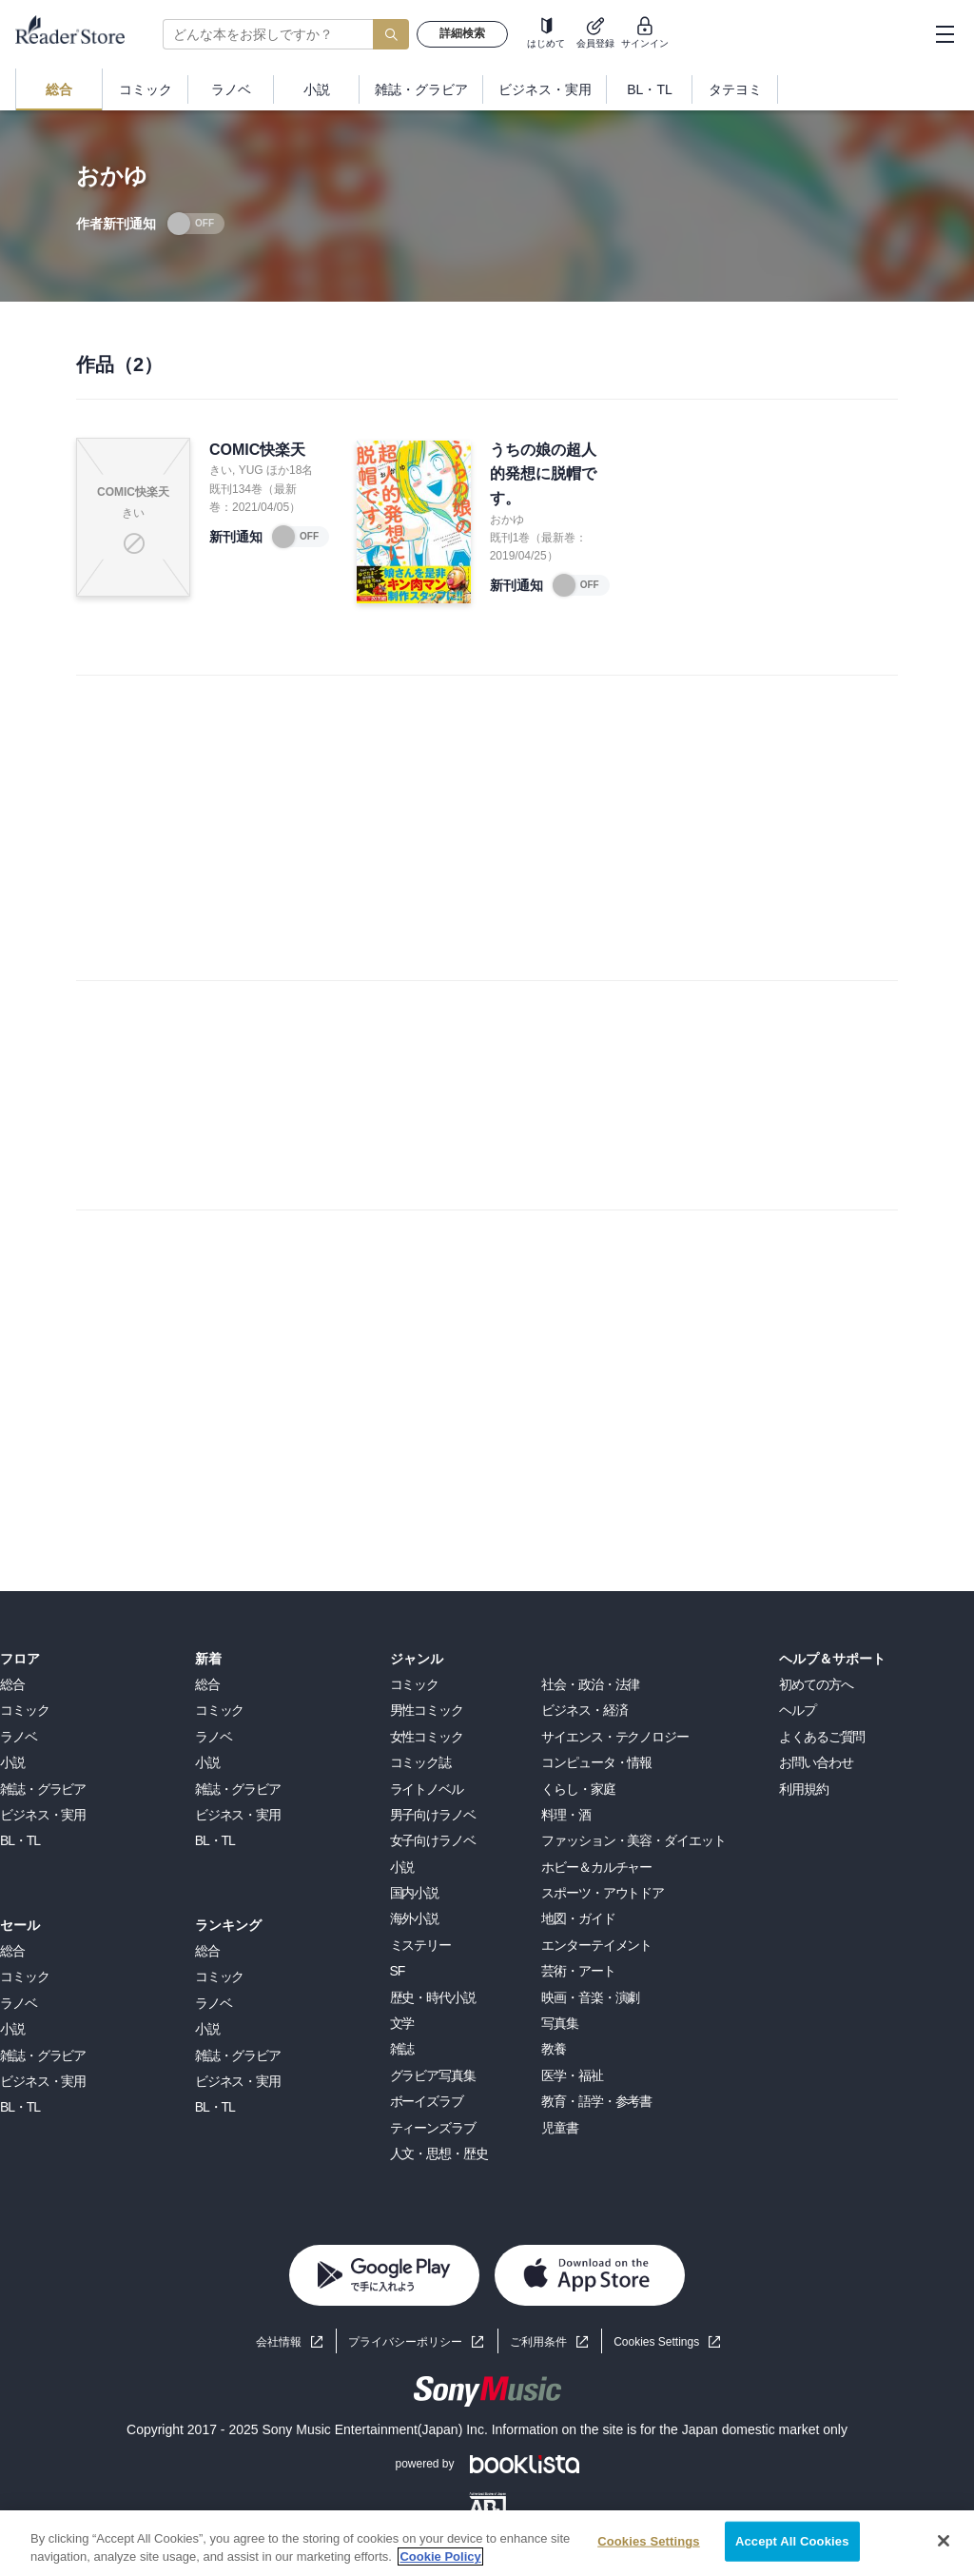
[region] (487, 2543)
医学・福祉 (571, 2075)
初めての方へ (815, 1684)
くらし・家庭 (577, 1789)
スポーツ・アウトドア (602, 1892)
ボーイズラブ (426, 2101)
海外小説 (414, 1918)
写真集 (559, 2023)
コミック (24, 1710)
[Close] (943, 2541)
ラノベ (18, 1736)
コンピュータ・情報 (596, 1762)
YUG (251, 470)
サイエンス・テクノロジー (615, 1736)
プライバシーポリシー (405, 2342)
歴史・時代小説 (433, 1997)
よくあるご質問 (822, 1736)
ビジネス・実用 (43, 1814)
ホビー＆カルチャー (596, 1867)
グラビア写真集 (433, 2075)
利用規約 (803, 1789)
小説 (12, 1762)
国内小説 (414, 1892)
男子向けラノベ (433, 1814)
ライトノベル (426, 1789)
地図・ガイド (577, 1918)
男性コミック (426, 1710)
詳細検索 (462, 33)
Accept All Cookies (792, 2541)
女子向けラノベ (433, 1840)
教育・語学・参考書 (596, 2101)
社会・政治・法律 (590, 1684)
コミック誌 (420, 1762)
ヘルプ (797, 1710)
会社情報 (279, 2342)
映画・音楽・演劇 (590, 1997)
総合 (12, 1684)
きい (220, 470)
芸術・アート (577, 1970)
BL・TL (20, 1840)
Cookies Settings (656, 2342)
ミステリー (420, 1945)
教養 (553, 2048)
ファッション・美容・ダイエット (633, 1840)
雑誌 (402, 2048)
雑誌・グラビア (43, 1789)
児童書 (559, 2127)
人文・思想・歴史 (439, 2153)
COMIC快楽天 (257, 450)
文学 (402, 2023)
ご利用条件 (538, 2342)
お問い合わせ (815, 1762)
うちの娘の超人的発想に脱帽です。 (543, 474)
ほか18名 (289, 470)
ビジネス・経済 (584, 1710)
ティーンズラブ (433, 2127)
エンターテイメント (596, 1945)
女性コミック (426, 1736)
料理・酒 (566, 1814)
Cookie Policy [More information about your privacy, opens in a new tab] (439, 2556)
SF (397, 1970)
